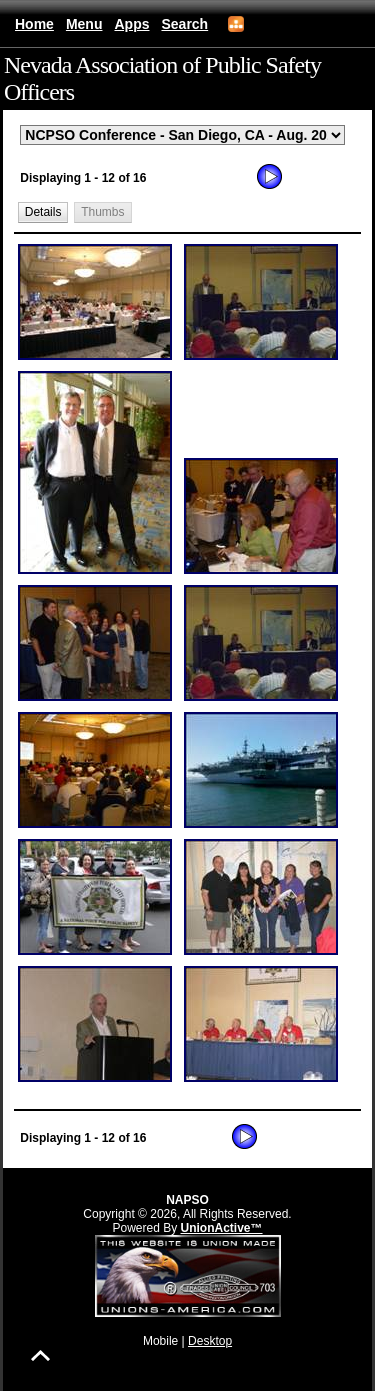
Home (34, 24)
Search (184, 24)
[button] (43, 212)
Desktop (210, 1341)
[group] (187, 658)
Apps (131, 24)
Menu (84, 24)
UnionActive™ (222, 1228)
